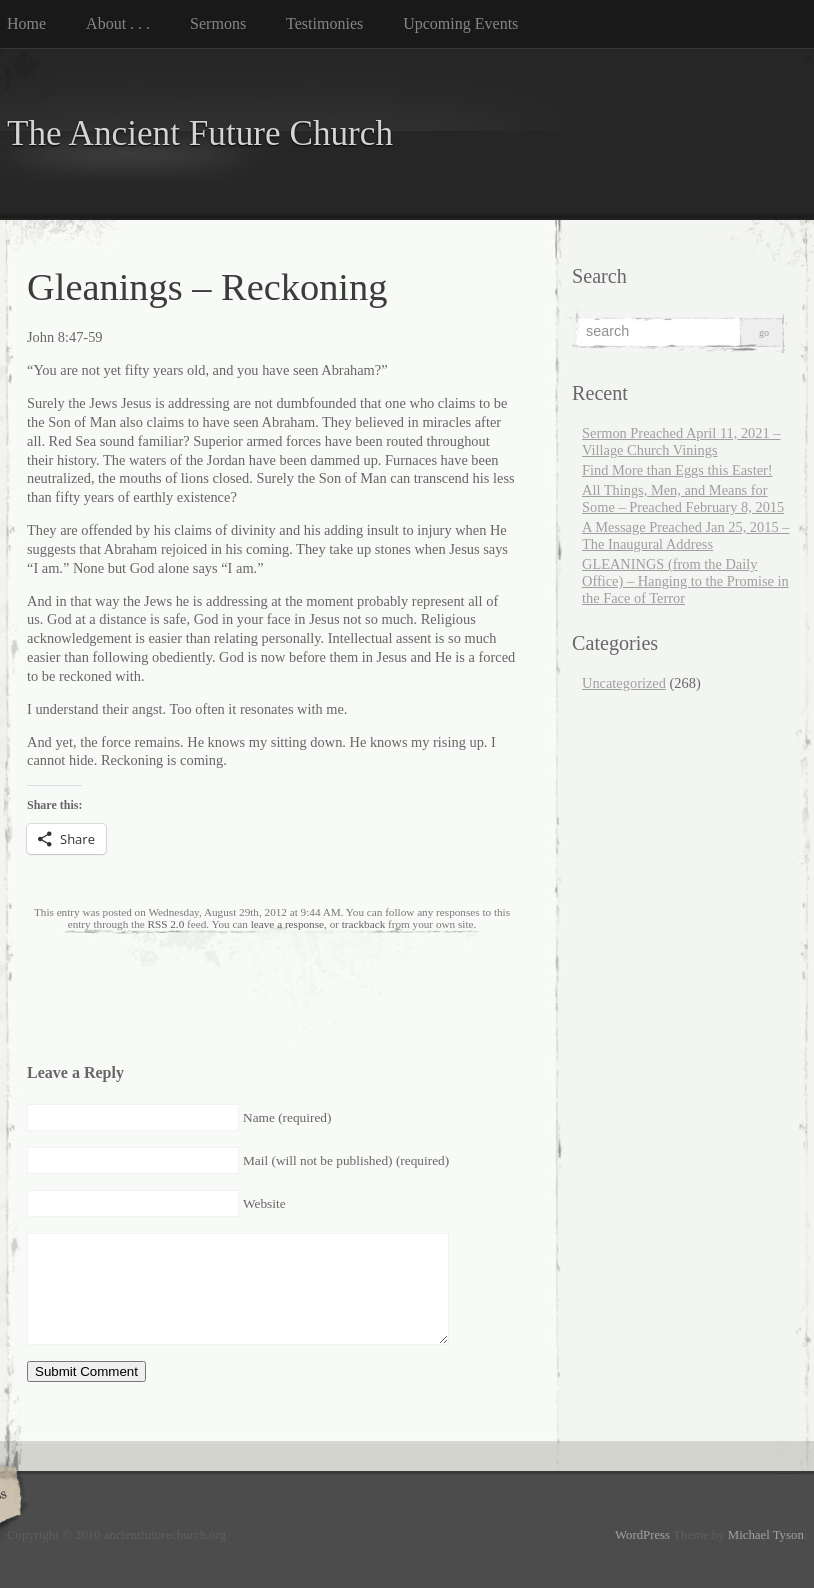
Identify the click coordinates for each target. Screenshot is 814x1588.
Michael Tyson (766, 1535)
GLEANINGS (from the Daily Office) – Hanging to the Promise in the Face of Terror (685, 581)
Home (26, 23)
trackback (363, 924)
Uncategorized (624, 683)
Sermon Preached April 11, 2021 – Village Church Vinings (681, 441)
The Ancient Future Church (200, 133)
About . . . (118, 23)
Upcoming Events (460, 23)
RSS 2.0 (166, 924)
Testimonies (324, 23)
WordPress (642, 1535)
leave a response (287, 924)
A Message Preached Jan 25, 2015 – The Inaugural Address (685, 535)
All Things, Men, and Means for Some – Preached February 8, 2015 (683, 498)
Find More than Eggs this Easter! (677, 470)
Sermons (218, 23)
